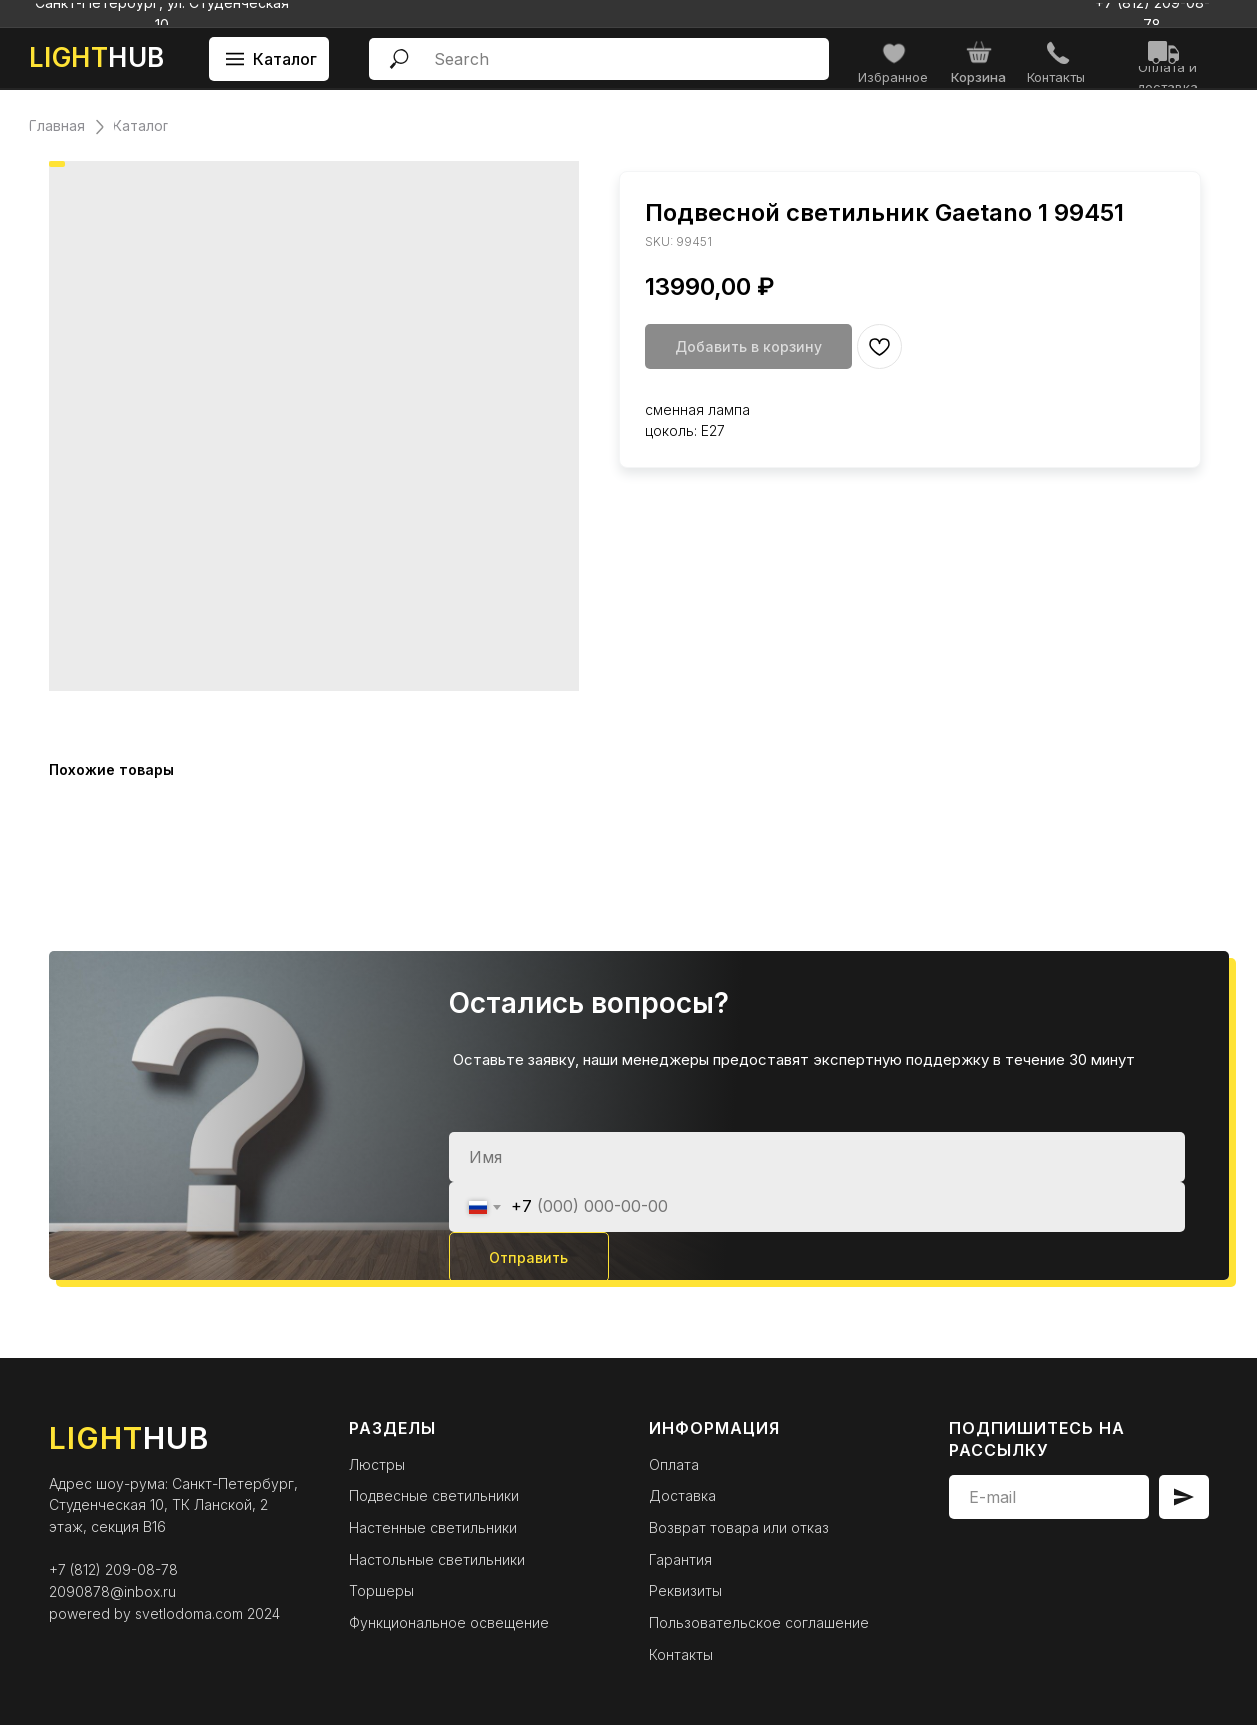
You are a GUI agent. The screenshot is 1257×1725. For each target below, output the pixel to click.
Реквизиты (685, 1590)
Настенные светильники (433, 1527)
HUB (97, 57)
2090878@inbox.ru (112, 1591)
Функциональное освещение (449, 1622)
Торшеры (381, 1590)
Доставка (682, 1495)
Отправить (528, 1257)
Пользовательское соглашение (759, 1622)
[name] (817, 1157)
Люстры (377, 1464)
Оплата (674, 1464)
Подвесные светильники (434, 1495)
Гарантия (680, 1559)
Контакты (681, 1654)
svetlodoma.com (189, 1613)
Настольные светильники (437, 1559)
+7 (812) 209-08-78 (113, 1569)
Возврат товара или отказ (739, 1527)
